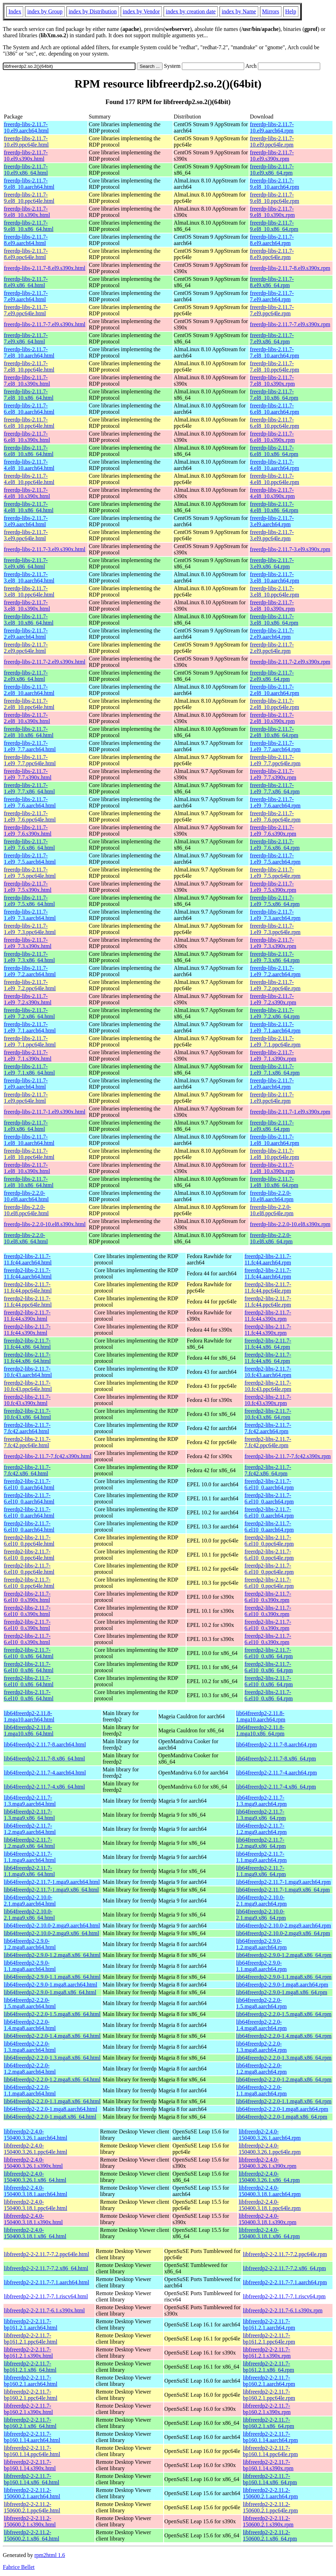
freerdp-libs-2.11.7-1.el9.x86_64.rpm (272, 1126)
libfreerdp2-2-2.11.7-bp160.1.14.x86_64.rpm (270, 2479)
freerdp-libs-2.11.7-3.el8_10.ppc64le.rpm (274, 591)
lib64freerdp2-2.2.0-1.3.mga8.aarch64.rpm (261, 2047)
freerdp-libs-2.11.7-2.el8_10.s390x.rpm (272, 718)
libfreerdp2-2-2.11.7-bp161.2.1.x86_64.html (30, 2367)
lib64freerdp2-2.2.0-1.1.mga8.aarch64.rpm (261, 2090)
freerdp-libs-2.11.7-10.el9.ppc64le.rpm (272, 141)
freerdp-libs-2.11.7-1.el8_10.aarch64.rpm (274, 1140)
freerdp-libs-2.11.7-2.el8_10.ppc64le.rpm (274, 704)
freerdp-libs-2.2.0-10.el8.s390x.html (44, 1224)
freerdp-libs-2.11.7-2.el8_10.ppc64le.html (29, 704)
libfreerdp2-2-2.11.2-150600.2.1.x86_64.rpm (270, 2535)
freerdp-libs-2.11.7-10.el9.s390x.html (26, 155)
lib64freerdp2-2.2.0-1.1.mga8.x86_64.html (52, 2101)
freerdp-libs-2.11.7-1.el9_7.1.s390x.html (27, 1055)
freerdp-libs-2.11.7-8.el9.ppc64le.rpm (272, 254)
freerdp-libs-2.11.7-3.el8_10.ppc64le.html (29, 591)
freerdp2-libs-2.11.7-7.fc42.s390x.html (47, 1456)
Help (290, 11)
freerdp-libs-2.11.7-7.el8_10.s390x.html (27, 380)
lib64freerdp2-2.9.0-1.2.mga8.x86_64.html (52, 1955)
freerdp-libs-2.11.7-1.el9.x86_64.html (26, 1126)
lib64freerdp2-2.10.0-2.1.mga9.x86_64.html (29, 1914)
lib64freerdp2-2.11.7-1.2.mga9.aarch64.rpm (261, 1829)
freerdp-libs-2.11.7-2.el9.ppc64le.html (26, 648)
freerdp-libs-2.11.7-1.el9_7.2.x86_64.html (29, 1013)
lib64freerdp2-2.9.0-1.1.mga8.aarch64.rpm (261, 1966)
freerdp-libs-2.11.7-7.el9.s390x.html (44, 324)
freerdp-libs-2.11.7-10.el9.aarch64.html (26, 127)
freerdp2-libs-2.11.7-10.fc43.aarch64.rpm (268, 1372)
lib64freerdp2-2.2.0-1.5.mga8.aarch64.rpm (261, 2003)
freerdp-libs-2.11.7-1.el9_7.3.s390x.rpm (273, 943)
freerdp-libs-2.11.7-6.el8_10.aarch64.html (29, 408)
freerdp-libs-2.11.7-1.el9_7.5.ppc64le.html (30, 873)
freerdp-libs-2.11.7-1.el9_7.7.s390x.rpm (273, 774)
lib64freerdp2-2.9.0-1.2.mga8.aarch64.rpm (261, 1944)
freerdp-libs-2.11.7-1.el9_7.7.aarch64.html (30, 746)
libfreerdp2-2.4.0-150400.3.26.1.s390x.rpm (267, 2163)
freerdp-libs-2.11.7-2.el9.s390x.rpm (290, 662)
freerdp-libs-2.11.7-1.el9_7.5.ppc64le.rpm (275, 873)
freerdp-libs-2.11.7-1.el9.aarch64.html (26, 1083)
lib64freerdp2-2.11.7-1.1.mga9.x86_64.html (29, 1871)
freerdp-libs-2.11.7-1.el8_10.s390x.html (27, 1168)
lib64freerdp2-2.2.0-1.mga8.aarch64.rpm (282, 2109)
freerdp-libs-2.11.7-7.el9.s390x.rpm (290, 324)
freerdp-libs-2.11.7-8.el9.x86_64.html (26, 282)
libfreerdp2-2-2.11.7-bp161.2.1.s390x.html (28, 2352)
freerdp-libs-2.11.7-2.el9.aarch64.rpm (272, 633)
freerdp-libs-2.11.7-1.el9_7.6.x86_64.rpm (274, 844)
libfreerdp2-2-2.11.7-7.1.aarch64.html (46, 2282)
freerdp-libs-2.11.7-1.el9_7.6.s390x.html (27, 830)
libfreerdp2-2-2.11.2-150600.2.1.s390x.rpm (268, 2521)
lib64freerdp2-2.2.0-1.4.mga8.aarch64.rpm (261, 2025)
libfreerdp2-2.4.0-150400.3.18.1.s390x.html (33, 2219)
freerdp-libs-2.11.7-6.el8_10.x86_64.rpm (274, 451)
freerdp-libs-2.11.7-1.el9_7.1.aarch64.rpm (275, 1027)
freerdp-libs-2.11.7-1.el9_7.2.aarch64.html (30, 971)
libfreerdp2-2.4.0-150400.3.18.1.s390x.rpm (267, 2219)
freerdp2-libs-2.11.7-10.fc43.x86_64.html (27, 1414)
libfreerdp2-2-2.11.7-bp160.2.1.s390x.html (28, 2409)
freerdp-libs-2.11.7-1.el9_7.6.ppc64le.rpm (275, 816)
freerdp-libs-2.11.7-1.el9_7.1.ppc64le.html (30, 1041)
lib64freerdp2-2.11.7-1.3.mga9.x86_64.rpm (261, 1815)
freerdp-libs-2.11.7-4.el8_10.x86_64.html (28, 507)
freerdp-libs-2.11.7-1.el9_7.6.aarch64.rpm (275, 802)
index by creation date (191, 11)
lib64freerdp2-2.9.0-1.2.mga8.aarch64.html (30, 1944)
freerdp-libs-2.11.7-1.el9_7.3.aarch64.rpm (275, 915)
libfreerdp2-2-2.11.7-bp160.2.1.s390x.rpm (267, 2409)
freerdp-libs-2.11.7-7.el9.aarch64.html (26, 296)
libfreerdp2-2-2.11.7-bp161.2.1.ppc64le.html (30, 2338)
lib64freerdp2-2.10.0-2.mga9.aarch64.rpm (283, 1925)
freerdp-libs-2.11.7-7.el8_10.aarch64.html (29, 352)
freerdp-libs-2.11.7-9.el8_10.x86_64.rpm (274, 226)
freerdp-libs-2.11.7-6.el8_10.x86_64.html (28, 451)
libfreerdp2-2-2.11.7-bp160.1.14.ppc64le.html (32, 2451)
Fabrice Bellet (18, 2567)
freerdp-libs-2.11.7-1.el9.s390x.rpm (290, 1112)
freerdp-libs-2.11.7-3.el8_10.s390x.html (27, 605)
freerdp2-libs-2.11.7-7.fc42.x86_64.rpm (268, 1470)
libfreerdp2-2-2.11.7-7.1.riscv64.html (46, 2296)
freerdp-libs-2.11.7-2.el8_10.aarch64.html (29, 690)
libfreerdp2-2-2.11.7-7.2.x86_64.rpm (284, 2268)
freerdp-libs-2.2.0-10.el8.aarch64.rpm (271, 1196)
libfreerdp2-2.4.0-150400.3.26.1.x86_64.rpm (269, 2177)
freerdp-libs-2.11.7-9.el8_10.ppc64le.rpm (274, 198)
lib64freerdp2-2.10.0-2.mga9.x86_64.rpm (283, 1933)
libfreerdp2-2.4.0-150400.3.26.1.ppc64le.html (35, 2149)
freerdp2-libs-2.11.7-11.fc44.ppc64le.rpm (268, 1287)
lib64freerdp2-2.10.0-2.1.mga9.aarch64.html (30, 1900)
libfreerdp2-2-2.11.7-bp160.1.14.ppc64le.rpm (270, 2451)
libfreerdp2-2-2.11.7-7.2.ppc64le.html (46, 2254)
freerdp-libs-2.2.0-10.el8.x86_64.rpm (271, 1238)
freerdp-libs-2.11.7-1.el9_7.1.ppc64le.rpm (275, 1041)
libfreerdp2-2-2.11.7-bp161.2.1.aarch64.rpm (269, 2324)
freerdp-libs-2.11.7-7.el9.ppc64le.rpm (272, 310)
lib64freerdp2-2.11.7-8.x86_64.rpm (276, 1759)
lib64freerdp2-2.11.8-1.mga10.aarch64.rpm (260, 1716)
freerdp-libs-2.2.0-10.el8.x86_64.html (26, 1238)
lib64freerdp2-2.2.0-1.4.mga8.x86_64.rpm (283, 2036)
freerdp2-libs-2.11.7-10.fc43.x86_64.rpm (268, 1414)
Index (14, 11)
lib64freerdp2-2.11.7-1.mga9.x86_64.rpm (283, 1890)
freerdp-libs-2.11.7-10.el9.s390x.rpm (272, 155)
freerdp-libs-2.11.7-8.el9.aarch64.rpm (272, 240)
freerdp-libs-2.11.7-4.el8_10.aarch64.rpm (274, 465)
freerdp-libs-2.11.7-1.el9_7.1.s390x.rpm (273, 1055)
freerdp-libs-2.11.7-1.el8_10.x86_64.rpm (274, 1182)
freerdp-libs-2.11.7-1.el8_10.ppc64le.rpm (274, 1154)
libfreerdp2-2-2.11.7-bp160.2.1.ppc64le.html (30, 2395)
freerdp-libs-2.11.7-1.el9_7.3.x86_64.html (29, 957)
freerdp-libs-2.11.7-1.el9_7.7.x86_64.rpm (274, 788)
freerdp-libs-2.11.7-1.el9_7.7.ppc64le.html (30, 760)
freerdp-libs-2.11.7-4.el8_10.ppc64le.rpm (274, 479)
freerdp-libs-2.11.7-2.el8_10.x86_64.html (28, 732)
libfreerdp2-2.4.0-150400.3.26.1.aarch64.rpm (269, 2135)
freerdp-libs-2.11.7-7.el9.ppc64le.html (26, 310)
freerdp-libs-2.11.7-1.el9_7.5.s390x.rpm (273, 887)
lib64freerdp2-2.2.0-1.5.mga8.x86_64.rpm (283, 2014)
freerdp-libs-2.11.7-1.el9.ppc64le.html (26, 1097)
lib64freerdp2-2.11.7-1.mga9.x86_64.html (51, 1890)
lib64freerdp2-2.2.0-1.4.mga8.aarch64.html (30, 2025)
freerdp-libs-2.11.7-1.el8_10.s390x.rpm (272, 1168)
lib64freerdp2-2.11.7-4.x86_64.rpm (276, 1787)
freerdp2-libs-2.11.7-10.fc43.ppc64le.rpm (268, 1386)
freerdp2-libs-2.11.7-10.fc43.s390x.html (27, 1400)
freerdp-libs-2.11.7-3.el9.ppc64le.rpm (272, 535)
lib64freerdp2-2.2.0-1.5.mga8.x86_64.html (52, 2014)
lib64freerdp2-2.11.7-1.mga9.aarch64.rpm (283, 1882)
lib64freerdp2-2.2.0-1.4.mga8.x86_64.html (52, 2036)
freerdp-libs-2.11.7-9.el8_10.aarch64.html (29, 184)
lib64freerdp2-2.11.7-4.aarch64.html (45, 1773)
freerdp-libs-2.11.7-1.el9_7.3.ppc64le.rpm (275, 929)
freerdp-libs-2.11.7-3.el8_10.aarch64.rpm (274, 577)
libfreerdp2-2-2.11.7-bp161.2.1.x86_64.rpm (268, 2367)
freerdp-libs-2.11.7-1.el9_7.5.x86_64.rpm (274, 901)
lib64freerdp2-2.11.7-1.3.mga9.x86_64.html (29, 1815)
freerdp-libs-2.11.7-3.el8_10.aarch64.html (29, 577)
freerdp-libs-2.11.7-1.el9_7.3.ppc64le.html (30, 929)
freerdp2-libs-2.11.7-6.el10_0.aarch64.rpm (269, 1484)
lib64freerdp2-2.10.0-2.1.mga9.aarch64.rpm (261, 1900)
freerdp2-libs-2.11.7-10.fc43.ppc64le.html (28, 1386)
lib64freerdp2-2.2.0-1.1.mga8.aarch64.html (30, 2090)
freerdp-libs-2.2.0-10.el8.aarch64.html (26, 1196)
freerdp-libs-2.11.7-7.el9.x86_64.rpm (272, 338)
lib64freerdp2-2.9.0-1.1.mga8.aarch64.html (30, 1966)
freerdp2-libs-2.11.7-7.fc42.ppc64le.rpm (268, 1442)
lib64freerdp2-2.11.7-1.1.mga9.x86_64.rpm (261, 1871)
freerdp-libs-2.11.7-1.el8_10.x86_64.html (28, 1182)
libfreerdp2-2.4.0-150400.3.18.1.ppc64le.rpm (269, 2205)
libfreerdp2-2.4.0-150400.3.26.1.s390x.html (33, 2163)
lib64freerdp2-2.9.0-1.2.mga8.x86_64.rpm (283, 1955)
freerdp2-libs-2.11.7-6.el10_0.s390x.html (27, 1597)
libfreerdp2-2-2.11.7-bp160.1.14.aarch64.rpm (270, 2437)
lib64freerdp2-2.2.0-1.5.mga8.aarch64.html (30, 2003)
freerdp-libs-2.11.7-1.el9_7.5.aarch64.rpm (275, 858)
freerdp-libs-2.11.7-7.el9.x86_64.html (26, 338)
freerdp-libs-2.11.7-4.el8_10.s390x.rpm (272, 493)
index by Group (44, 11)
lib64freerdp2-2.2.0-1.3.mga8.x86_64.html (52, 2058)
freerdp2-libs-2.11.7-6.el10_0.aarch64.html (29, 1484)
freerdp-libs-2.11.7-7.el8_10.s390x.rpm (272, 380)
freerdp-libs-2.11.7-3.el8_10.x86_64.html (28, 619)
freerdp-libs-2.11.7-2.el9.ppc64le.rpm (272, 648)
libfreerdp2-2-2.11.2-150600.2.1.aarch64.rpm (270, 2493)
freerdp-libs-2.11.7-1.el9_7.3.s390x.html (27, 943)
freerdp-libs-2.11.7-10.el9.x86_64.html (26, 169)
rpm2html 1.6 (49, 2555)
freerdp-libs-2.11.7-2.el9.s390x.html (44, 662)
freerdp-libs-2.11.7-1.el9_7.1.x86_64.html (29, 1069)
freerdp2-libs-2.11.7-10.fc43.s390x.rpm (268, 1400)
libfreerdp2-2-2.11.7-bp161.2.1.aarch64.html (30, 2324)
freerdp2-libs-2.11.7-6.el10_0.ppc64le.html (29, 1540)
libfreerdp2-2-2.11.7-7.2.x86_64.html (46, 2268)
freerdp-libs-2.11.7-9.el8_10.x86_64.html (28, 226)
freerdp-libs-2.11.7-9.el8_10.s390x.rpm (272, 212)
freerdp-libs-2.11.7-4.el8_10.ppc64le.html (29, 479)
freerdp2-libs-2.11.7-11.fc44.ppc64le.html (28, 1287)
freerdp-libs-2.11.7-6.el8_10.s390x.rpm (272, 437)
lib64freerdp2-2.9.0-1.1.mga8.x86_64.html (52, 1977)
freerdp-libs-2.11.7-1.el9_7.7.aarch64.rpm (275, 746)
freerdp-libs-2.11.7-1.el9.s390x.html (44, 1112)
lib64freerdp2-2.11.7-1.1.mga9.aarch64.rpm (261, 1857)
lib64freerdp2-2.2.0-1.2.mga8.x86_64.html (52, 2079)
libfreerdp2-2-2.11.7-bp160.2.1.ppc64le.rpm (269, 2395)
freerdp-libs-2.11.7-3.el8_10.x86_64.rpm (274, 619)
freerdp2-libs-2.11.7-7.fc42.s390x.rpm (288, 1456)
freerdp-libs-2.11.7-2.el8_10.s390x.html (27, 718)
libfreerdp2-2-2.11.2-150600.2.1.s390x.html (30, 2521)
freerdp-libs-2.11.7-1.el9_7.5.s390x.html (27, 887)
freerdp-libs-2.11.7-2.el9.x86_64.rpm (272, 676)
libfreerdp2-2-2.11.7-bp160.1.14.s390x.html (30, 2465)
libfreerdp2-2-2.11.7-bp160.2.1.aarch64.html (30, 2381)
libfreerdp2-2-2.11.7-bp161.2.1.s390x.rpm (267, 2352)
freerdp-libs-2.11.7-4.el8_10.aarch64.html (29, 465)
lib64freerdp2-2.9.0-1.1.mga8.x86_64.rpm (283, 1977)
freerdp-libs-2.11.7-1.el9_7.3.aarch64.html (30, 915)
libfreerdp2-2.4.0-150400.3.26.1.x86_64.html (35, 2177)
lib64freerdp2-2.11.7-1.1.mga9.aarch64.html (30, 1857)
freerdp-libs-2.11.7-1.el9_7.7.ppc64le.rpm (275, 760)
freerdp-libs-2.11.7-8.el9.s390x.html (44, 268)
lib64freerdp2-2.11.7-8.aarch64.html (45, 1744)
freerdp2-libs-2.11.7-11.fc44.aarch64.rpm (268, 1259)
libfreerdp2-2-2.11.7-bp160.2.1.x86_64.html (30, 2423)
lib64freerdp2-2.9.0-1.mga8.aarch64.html (50, 1985)
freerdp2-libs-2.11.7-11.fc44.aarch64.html (28, 1259)
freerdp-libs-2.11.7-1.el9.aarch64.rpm (272, 1083)
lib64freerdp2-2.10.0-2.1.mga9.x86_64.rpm (261, 1914)
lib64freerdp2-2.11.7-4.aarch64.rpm (276, 1773)
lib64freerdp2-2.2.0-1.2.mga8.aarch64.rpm (261, 2068)
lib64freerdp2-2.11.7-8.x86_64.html (44, 1759)
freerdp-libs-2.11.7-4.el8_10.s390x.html (27, 493)
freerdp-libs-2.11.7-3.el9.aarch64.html (26, 521)
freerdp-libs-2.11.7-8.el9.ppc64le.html (26, 254)
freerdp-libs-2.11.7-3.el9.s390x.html (44, 549)
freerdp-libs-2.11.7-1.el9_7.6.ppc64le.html (30, 816)
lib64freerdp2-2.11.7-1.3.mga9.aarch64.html (30, 1801)
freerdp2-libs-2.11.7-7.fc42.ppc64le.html (27, 1442)
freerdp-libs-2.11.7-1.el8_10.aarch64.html (29, 1140)
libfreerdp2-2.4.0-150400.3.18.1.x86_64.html (35, 2233)
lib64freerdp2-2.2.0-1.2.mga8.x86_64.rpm (283, 2079)
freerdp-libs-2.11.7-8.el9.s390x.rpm (290, 268)
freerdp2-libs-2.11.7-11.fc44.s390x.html (27, 1315)
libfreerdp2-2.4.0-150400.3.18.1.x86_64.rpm (269, 2233)
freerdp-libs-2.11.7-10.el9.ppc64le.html (26, 141)
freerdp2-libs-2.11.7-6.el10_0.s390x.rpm (268, 1597)
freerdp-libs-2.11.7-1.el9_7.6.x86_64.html (29, 844)
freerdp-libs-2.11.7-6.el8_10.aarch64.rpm (274, 408)
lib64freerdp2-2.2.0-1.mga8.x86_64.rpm (281, 2117)
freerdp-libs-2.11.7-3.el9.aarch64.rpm (272, 521)
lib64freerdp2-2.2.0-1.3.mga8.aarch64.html (30, 2047)
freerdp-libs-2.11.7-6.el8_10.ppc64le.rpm (274, 423)
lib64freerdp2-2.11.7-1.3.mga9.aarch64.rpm (261, 1801)
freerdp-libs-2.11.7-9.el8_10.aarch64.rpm (274, 184)
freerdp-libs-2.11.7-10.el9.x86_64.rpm (272, 169)
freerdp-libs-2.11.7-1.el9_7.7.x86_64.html (29, 788)
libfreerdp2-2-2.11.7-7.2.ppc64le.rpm (285, 2254)
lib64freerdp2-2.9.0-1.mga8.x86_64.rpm (281, 1992)
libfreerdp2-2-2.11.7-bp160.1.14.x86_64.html (31, 2479)
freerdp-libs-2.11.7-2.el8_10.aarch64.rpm (274, 690)
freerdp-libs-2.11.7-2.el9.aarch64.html (26, 633)
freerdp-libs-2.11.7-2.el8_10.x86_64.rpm (274, 732)
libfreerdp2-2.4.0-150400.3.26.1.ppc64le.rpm (269, 2149)
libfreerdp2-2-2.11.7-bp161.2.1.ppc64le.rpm (269, 2338)
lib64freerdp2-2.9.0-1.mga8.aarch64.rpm (282, 1985)
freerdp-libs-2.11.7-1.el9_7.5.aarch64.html (30, 858)
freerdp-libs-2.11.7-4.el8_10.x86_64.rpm (274, 507)
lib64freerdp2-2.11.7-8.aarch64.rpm (276, 1744)
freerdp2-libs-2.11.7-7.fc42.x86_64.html (27, 1470)
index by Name (239, 11)
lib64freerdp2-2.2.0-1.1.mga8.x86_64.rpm (283, 2101)
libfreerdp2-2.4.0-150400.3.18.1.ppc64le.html (35, 2205)
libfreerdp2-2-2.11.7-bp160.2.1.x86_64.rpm (268, 2423)
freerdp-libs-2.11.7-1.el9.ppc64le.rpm (272, 1097)
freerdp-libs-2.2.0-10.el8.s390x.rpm (290, 1224)
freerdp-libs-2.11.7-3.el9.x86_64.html (26, 563)
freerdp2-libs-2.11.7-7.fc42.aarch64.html (27, 1428)
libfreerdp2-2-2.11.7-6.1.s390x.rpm (282, 2310)
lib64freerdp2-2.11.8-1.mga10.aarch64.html (29, 1716)
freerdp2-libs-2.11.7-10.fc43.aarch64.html (28, 1372)
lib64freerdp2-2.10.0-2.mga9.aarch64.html (52, 1925)
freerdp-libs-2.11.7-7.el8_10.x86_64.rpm (274, 394)
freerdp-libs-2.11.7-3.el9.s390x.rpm (290, 549)
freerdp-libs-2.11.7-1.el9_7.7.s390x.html (27, 774)
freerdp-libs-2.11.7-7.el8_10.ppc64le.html (29, 366)
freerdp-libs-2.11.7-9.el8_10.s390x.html (27, 212)
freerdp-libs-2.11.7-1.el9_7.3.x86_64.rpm (274, 957)
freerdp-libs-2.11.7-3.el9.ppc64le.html (26, 535)
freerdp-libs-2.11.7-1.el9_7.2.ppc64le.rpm (275, 985)
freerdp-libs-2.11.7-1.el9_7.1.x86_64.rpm (274, 1069)
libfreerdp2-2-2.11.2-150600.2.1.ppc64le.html (32, 2507)
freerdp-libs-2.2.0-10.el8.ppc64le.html (26, 1210)
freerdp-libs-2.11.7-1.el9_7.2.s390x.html (27, 999)
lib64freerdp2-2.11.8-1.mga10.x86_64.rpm (260, 1730)
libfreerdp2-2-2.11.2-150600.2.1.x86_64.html (31, 2535)
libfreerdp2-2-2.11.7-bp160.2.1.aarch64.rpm (269, 2381)
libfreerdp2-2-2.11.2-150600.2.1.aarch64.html (32, 2493)
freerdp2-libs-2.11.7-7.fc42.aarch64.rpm (268, 1428)
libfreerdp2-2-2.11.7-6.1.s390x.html (44, 2310)
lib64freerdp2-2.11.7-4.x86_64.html (44, 1787)
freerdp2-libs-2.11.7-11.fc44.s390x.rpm (268, 1315)
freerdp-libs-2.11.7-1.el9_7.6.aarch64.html (30, 802)
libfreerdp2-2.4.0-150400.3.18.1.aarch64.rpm (269, 2191)
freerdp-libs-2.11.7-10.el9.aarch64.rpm (272, 127)
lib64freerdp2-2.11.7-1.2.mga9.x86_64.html (29, 1843)
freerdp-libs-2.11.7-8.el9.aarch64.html (26, 240)
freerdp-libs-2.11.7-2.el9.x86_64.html (26, 676)
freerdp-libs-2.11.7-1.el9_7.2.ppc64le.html (30, 985)
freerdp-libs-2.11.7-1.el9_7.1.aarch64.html (30, 1027)
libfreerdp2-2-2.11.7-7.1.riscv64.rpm (284, 2296)
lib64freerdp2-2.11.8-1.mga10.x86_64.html (28, 1730)
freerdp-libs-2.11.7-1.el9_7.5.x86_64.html (29, 901)
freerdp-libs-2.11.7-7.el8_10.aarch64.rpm (274, 352)
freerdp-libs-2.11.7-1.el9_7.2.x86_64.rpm (274, 1013)
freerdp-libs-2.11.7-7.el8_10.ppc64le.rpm (274, 366)
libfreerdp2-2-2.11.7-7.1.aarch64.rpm (285, 2282)
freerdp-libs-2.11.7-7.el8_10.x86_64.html (28, 394)
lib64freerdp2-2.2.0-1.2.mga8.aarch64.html (30, 2068)
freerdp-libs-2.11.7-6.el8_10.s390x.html (27, 437)
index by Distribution (93, 11)
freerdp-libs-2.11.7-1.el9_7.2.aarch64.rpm (275, 971)
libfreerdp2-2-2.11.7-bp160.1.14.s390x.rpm (268, 2465)
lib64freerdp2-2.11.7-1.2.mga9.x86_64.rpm (261, 1843)
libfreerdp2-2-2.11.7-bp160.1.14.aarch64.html (32, 2437)
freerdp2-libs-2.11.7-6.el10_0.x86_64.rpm (269, 1653)
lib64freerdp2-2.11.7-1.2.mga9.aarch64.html (30, 1829)
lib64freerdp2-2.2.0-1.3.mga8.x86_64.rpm (283, 2058)
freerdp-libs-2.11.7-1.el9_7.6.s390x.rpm (273, 830)
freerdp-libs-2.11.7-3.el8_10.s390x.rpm (272, 605)
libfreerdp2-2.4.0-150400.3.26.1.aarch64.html (35, 2135)
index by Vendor (141, 11)
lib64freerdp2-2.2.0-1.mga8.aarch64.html (50, 2109)
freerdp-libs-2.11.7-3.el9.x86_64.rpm (272, 563)
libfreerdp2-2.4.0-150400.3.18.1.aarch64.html (35, 2191)
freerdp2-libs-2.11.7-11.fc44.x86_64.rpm (268, 1344)
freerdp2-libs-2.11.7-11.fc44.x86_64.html (27, 1344)
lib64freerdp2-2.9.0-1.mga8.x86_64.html (50, 1992)
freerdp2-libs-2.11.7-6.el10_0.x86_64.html (28, 1653)
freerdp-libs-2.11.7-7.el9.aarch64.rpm (272, 296)
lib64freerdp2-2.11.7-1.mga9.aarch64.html (52, 1882)
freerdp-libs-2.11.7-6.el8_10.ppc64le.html (29, 423)
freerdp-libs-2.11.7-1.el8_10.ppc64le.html (29, 1154)
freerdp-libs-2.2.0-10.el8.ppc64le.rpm (271, 1210)
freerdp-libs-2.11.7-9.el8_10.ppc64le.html (29, 198)
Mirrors (270, 11)
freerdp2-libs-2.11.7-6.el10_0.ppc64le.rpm (269, 1540)
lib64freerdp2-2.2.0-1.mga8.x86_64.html (50, 2117)
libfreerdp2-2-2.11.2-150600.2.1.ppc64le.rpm (270, 2507)
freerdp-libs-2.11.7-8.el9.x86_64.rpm (272, 282)
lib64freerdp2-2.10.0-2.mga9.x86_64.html (51, 1933)
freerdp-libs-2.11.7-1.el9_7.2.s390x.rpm (273, 999)
